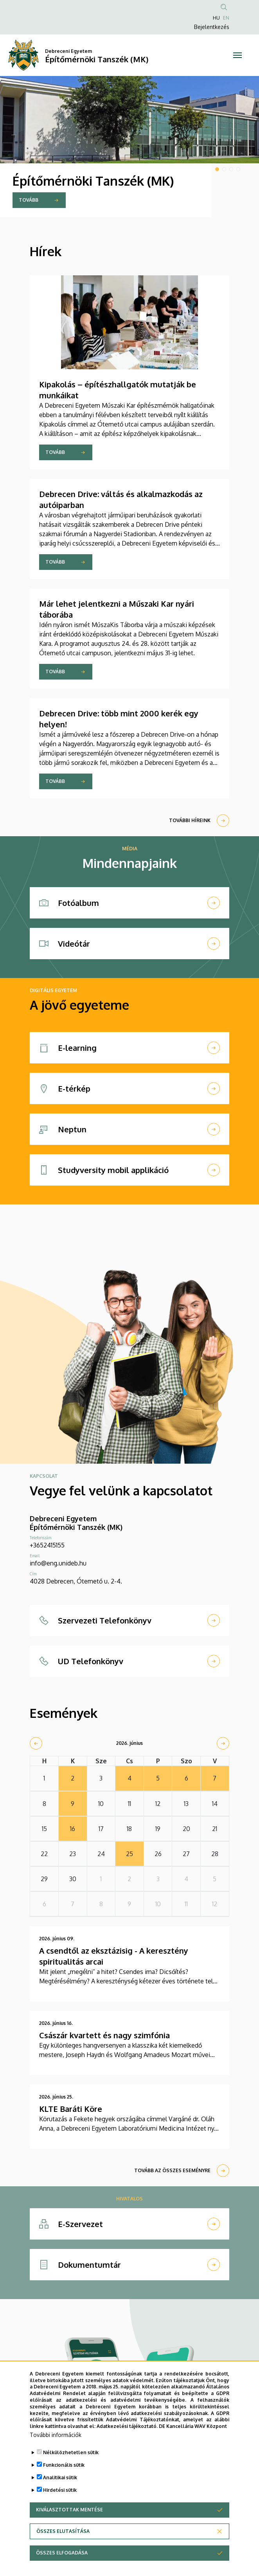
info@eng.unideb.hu (58, 1563)
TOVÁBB (28, 200)
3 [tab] (231, 169)
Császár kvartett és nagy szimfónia (104, 2035)
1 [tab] (217, 169)
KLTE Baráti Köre (70, 2109)
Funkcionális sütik (64, 2481)
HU (216, 18)
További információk (55, 2450)
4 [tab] (238, 169)
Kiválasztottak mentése (69, 2525)
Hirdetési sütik (60, 2506)
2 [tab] (224, 169)
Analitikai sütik (60, 2493)
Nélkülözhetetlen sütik (71, 2468)
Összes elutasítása (63, 2547)
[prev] (36, 1743)
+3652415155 (47, 1545)
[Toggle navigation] (237, 55)
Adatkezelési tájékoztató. (127, 2442)
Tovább (55, 452)
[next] (223, 1743)
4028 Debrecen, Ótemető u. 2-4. (76, 1581)
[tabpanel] (129, 146)
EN (226, 18)
